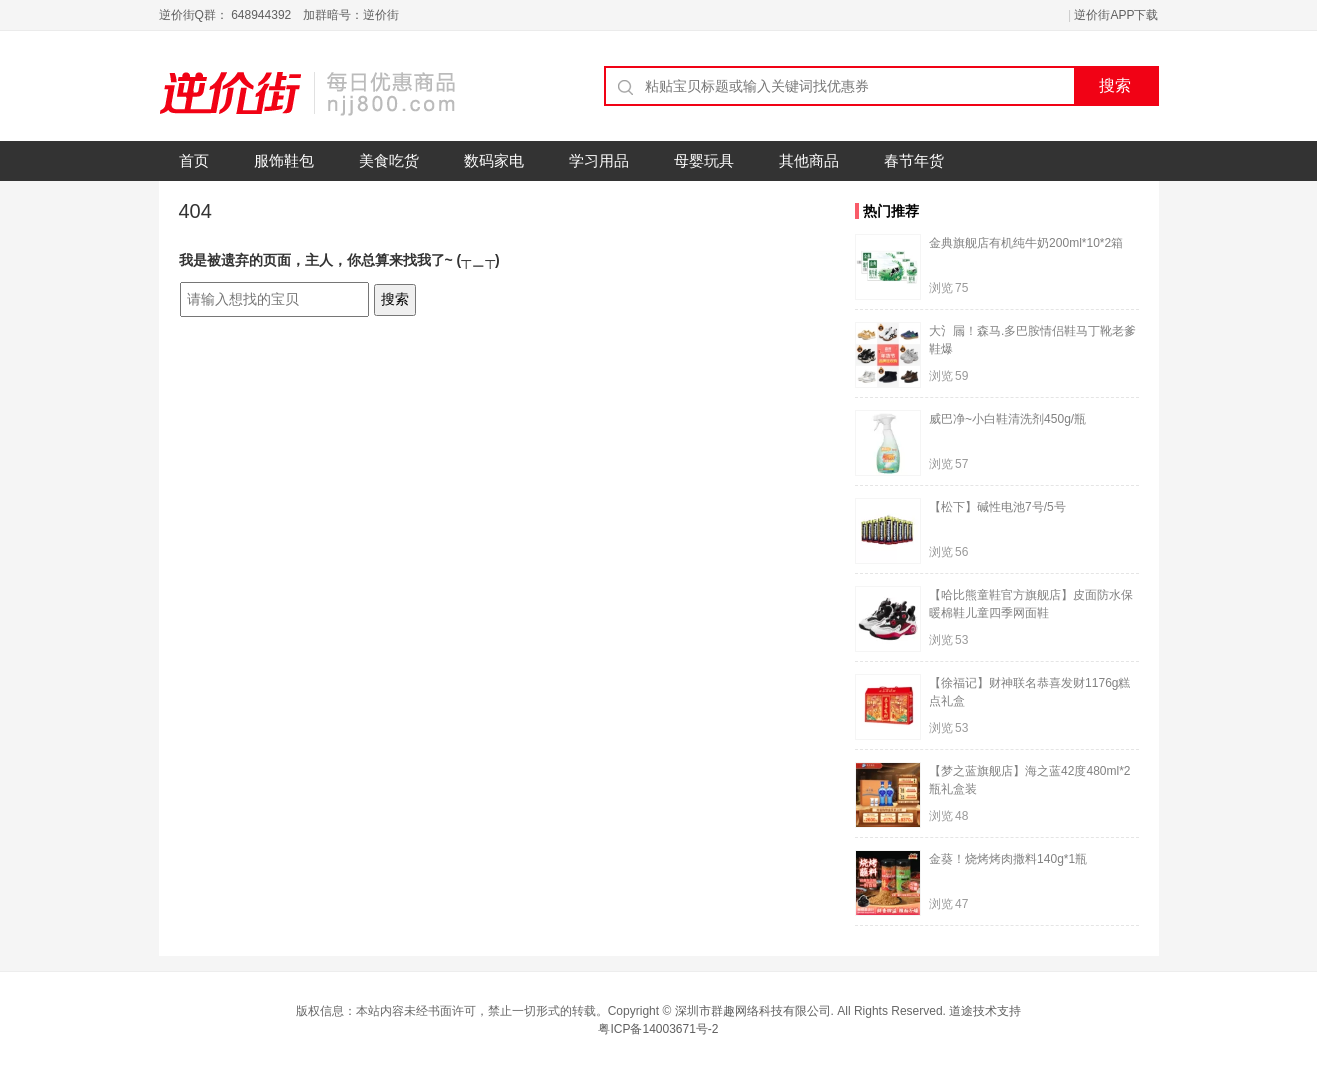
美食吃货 (389, 160)
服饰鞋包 (284, 160)
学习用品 (599, 160)
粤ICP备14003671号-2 (658, 1029)
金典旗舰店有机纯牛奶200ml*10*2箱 (1026, 243)
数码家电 (494, 160)
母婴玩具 (704, 160)
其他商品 (809, 160)
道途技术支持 (985, 1011)
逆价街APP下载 (1116, 15)
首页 (194, 160)
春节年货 (914, 160)
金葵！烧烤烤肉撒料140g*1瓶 (1008, 859)
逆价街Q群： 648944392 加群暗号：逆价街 (279, 15)
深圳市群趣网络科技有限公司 (753, 1011)
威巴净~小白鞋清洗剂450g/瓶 (1007, 419)
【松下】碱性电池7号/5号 (997, 507)
